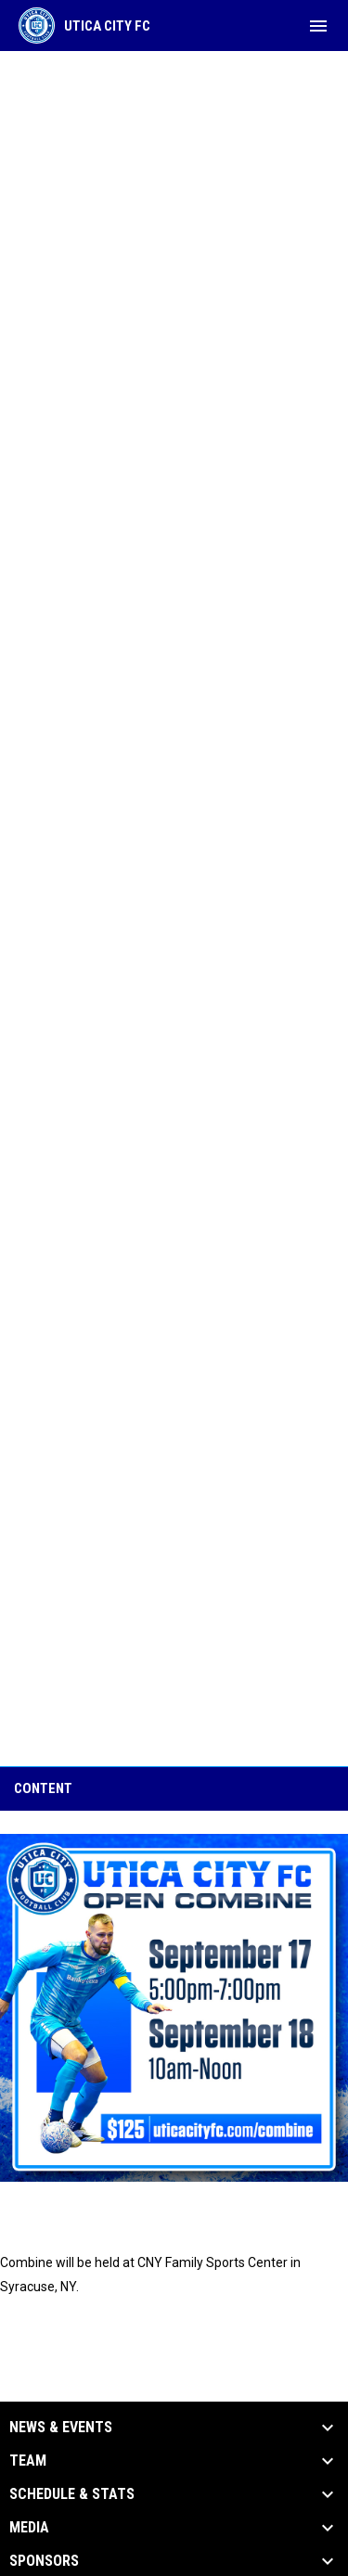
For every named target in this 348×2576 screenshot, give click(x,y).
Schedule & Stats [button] (72, 2494)
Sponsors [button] (44, 2561)
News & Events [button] (60, 2427)
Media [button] (29, 2527)
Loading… (174, 906)
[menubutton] (318, 26)
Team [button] (27, 2461)
